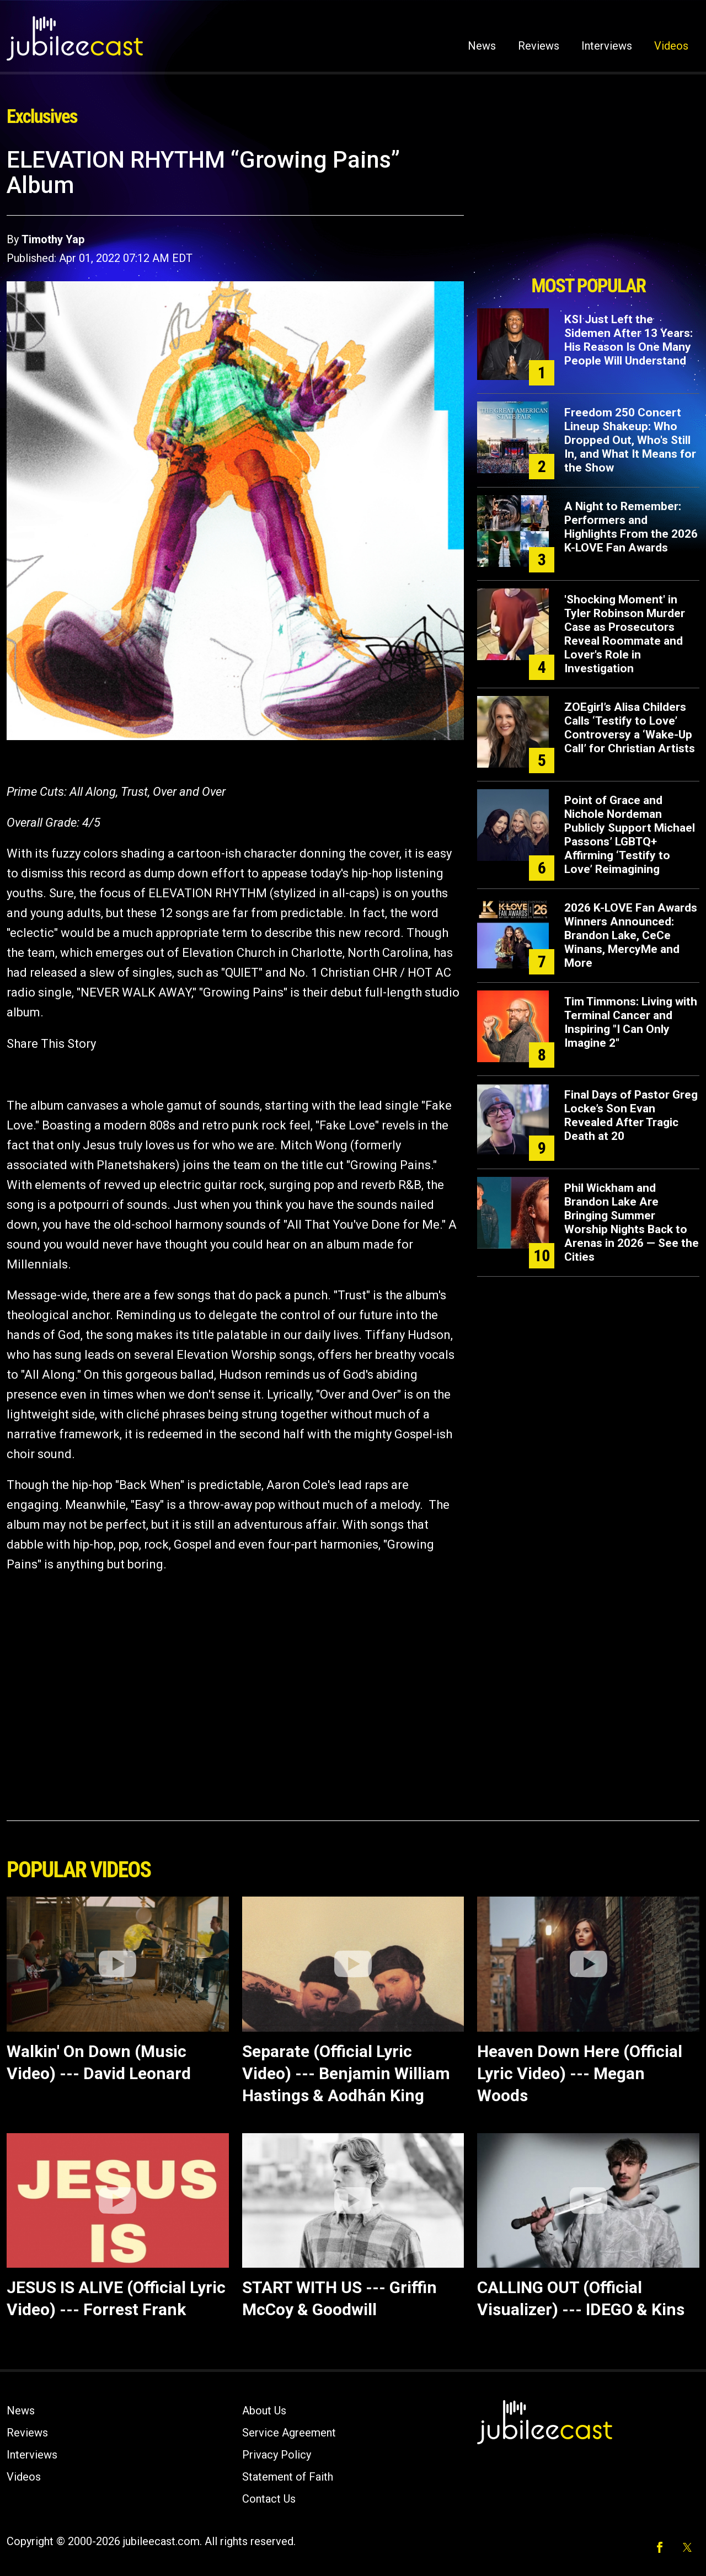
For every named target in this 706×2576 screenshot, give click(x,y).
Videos (671, 45)
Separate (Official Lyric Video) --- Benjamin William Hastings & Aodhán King (346, 2073)
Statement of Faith (287, 2476)
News (482, 45)
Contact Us (269, 2498)
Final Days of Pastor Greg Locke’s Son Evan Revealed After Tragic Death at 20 (631, 1115)
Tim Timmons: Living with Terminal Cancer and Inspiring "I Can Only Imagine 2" (630, 1022)
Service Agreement (289, 2432)
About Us (264, 2410)
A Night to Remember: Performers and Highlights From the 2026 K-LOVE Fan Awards (631, 527)
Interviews (606, 45)
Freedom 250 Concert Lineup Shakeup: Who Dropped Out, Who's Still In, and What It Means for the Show (630, 440)
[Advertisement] (588, 208)
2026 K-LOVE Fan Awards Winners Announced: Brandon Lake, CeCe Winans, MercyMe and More (630, 935)
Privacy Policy (276, 2454)
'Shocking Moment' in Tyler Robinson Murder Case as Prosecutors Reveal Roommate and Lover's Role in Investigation (624, 634)
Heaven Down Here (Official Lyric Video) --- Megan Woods (579, 2073)
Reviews (538, 45)
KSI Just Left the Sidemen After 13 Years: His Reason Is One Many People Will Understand (628, 340)
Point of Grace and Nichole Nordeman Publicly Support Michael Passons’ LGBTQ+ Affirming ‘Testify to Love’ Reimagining (629, 835)
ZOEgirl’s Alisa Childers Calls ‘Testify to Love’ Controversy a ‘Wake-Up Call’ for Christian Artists (629, 727)
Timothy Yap (53, 239)
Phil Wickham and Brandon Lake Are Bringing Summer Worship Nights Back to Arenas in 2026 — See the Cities (631, 1222)
